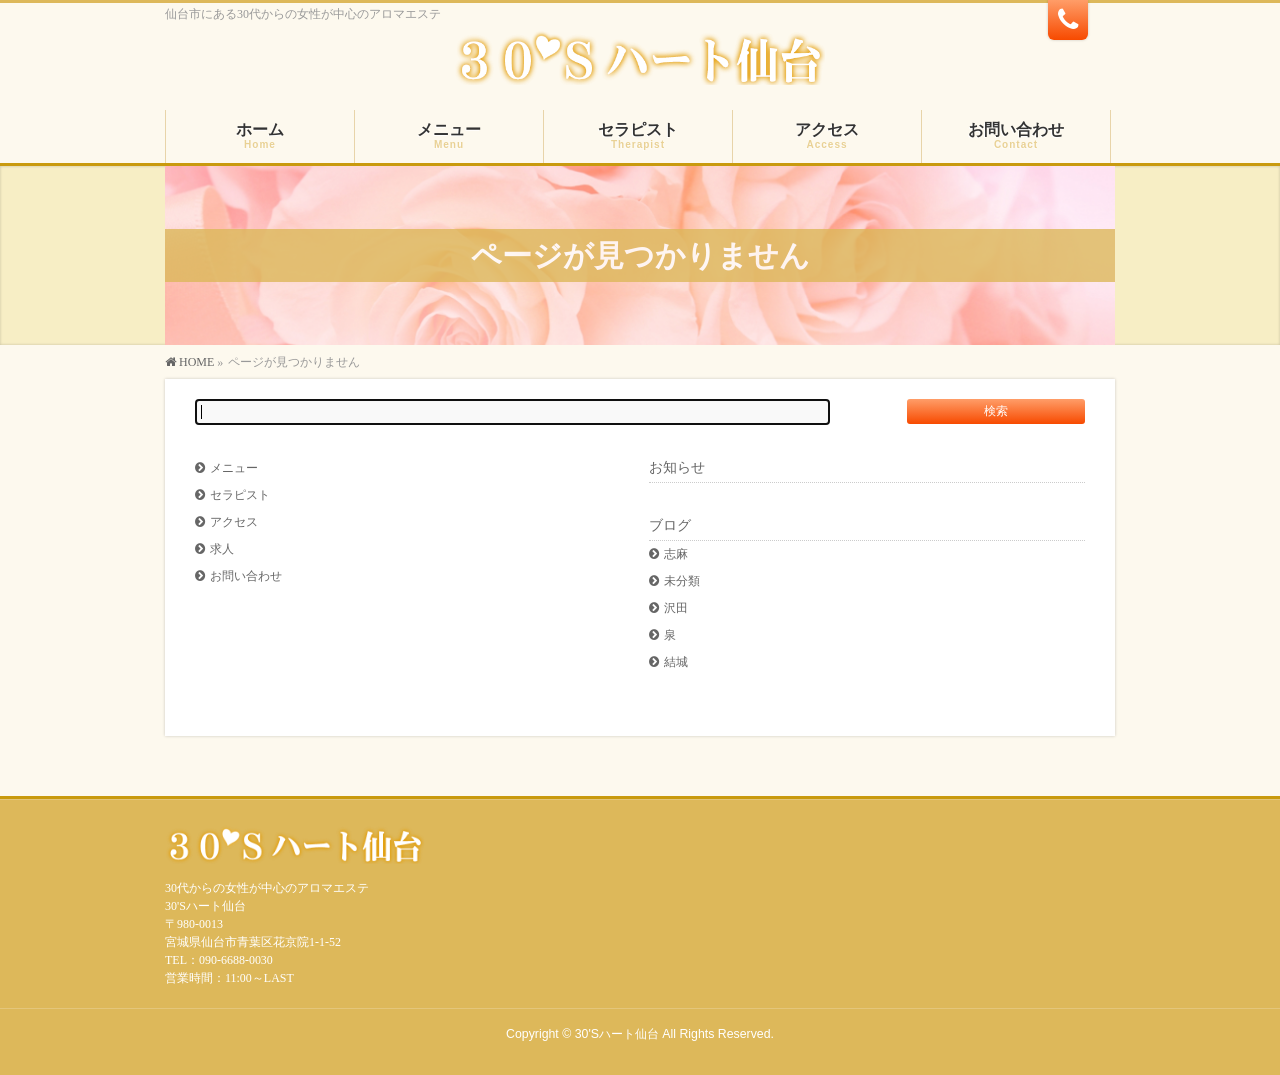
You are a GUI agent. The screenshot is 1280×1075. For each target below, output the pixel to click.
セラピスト (240, 495)
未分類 (682, 581)
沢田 (676, 608)
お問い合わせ (246, 576)
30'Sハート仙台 (617, 1034)
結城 (676, 662)
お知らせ (677, 467)
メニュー (234, 468)
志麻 (676, 554)
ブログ (670, 525)
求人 (222, 549)
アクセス (234, 522)
